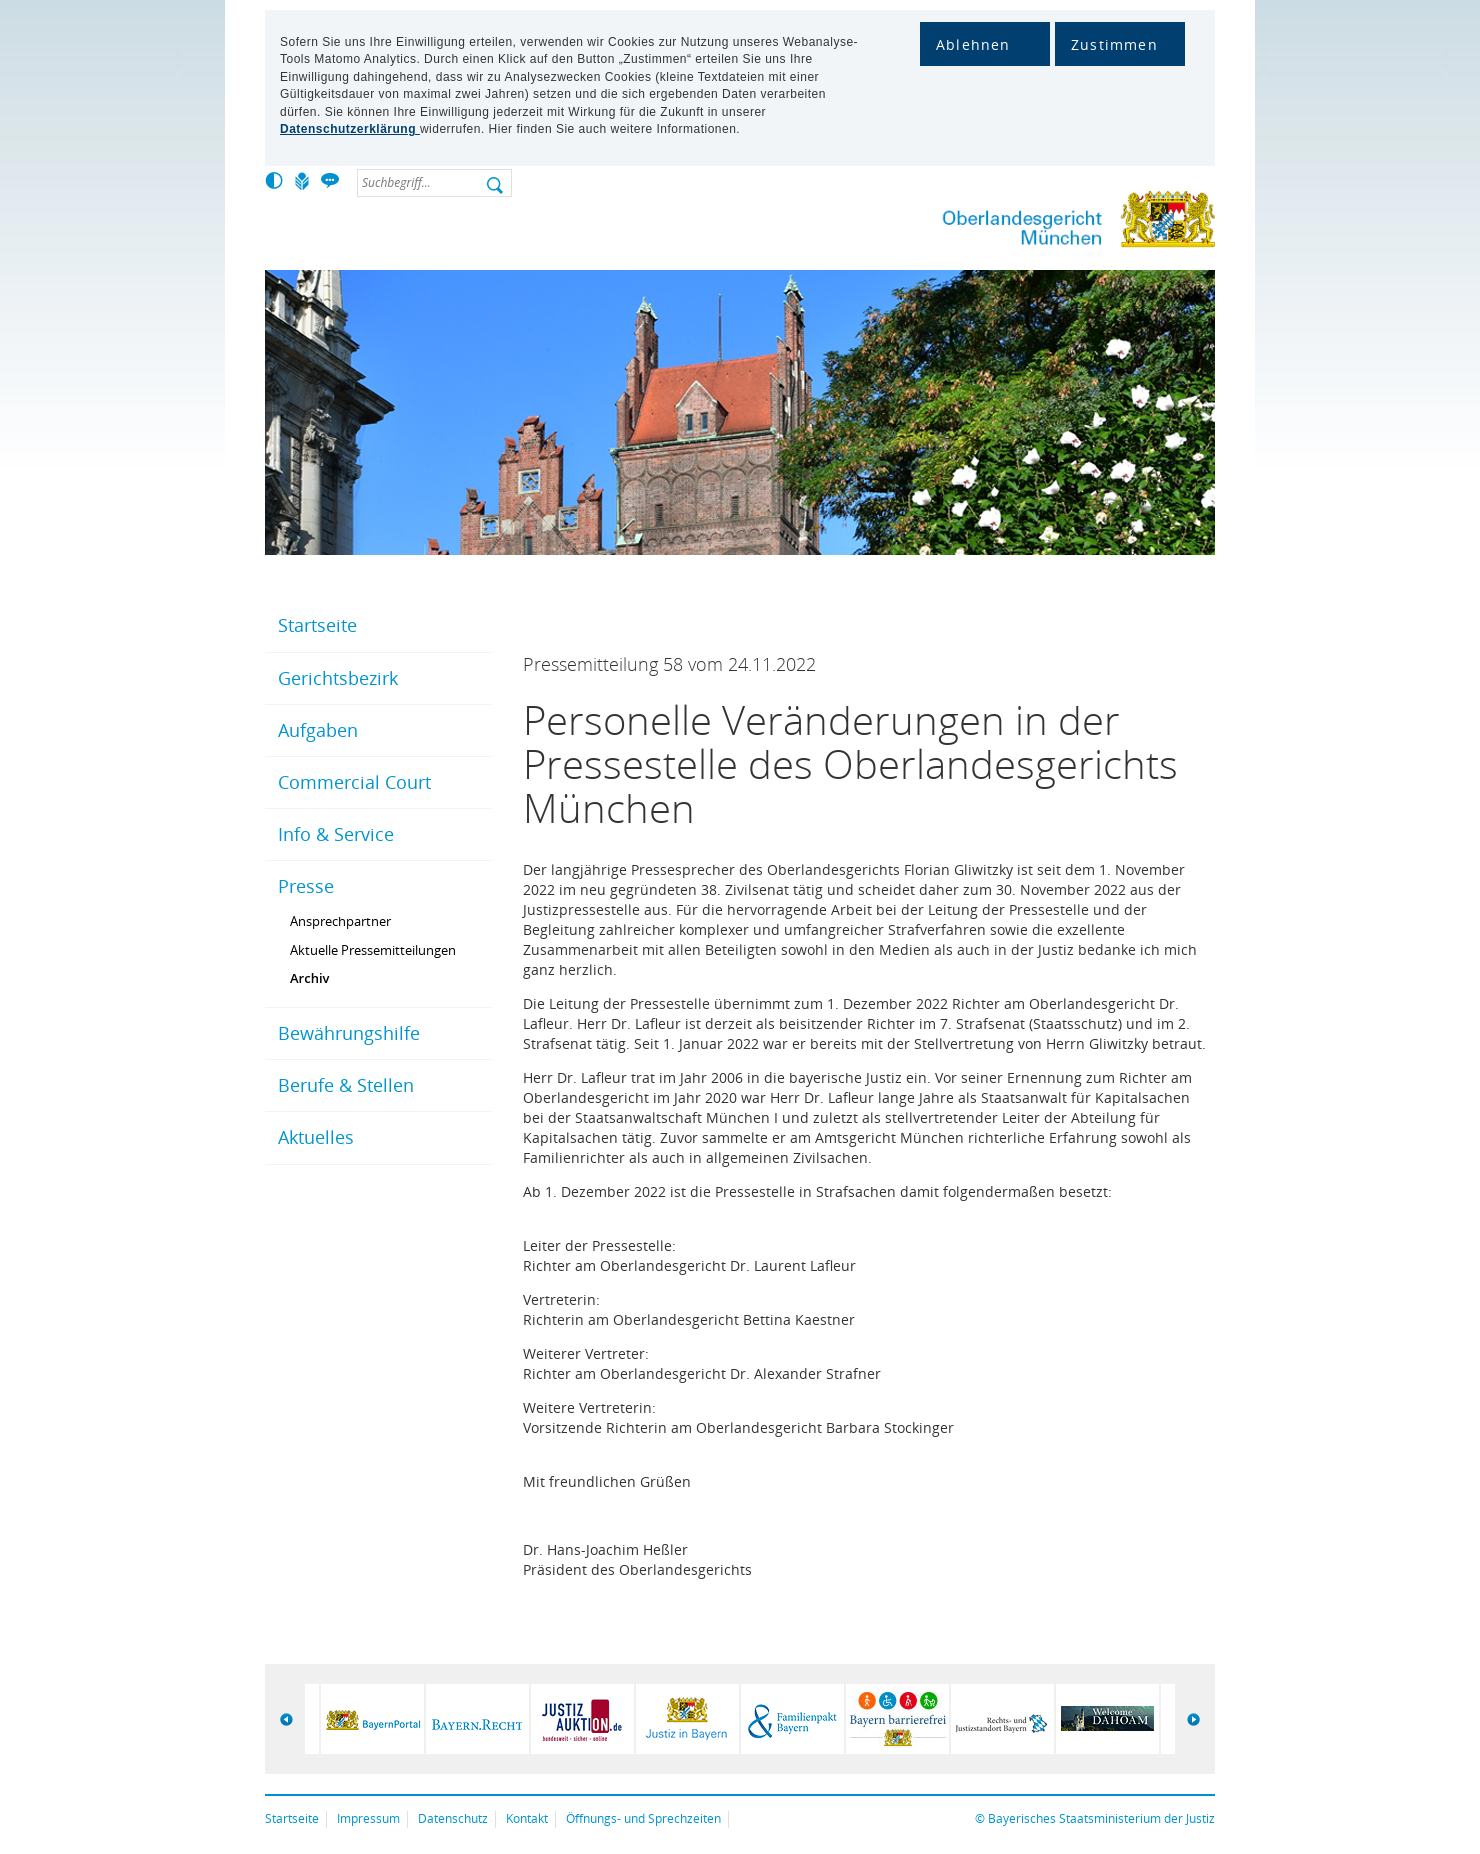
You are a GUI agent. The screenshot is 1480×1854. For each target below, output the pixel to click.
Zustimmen (1114, 44)
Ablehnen (973, 44)
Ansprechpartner (340, 921)
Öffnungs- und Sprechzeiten (643, 1818)
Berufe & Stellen (346, 1085)
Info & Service (336, 834)
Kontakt (527, 1818)
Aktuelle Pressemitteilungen (373, 950)
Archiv (310, 978)
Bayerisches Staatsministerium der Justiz (1101, 1818)
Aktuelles (316, 1137)
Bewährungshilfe (349, 1033)
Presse (306, 886)
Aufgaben (318, 730)
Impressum (368, 1818)
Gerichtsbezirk (338, 678)
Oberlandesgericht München (1040, 223)
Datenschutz (453, 1818)
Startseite (317, 625)
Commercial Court (354, 782)
